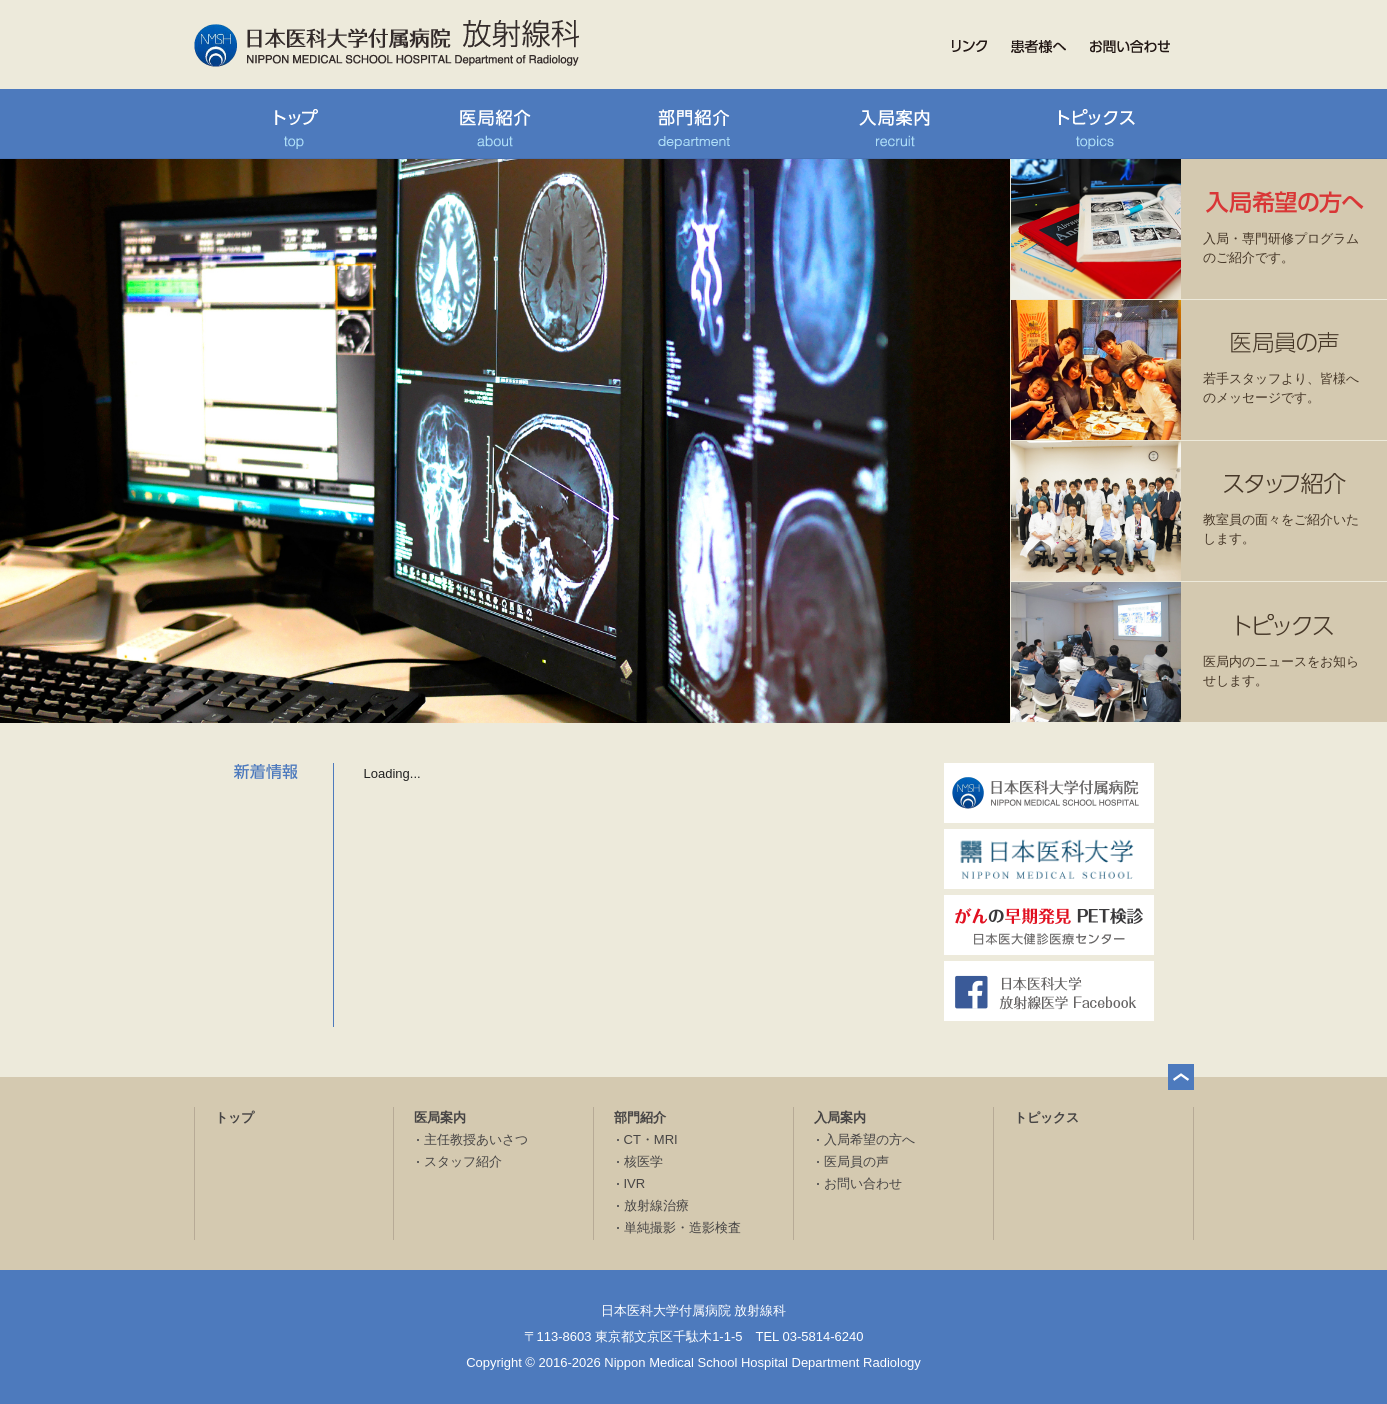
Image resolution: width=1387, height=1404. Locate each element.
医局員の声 (856, 1161)
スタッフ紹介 (463, 1161)
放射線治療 (656, 1205)
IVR (635, 1183)
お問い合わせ (1130, 46)
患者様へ (1038, 46)
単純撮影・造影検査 (682, 1227)
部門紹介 (694, 124)
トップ (294, 124)
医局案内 (440, 1117)
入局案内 (894, 124)
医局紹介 (494, 124)
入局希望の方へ (869, 1139)
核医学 (643, 1161)
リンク (969, 46)
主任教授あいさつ (476, 1139)
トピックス (1094, 124)
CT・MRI (651, 1139)
